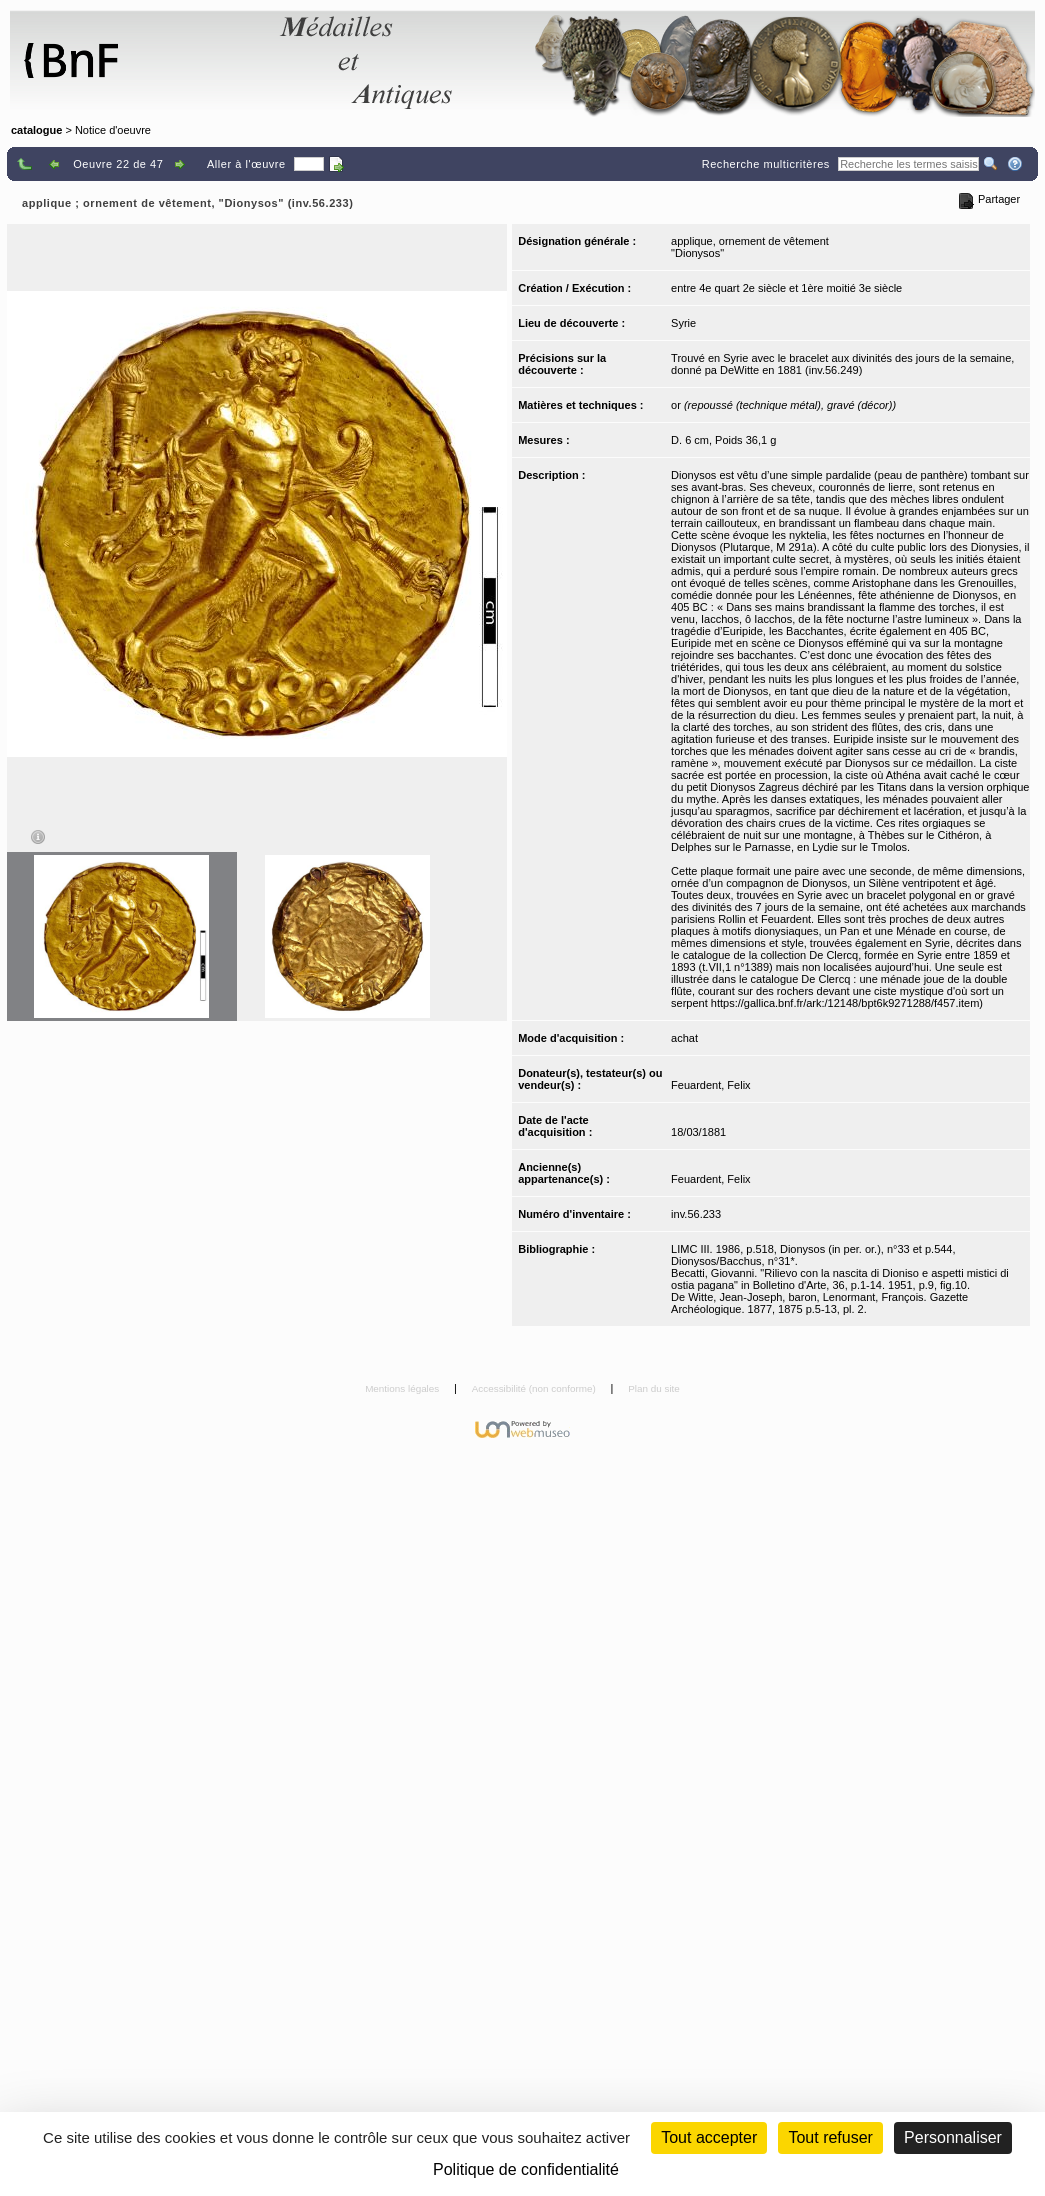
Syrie (683, 323)
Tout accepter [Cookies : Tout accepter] (709, 2137)
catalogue (36, 130)
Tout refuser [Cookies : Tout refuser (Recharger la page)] (830, 2137)
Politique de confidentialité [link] (526, 2169)
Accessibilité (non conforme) (535, 1388)
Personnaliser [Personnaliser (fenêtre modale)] (953, 2137)
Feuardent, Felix (710, 1085)
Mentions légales (403, 1388)
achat (684, 1038)
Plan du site (654, 1388)
